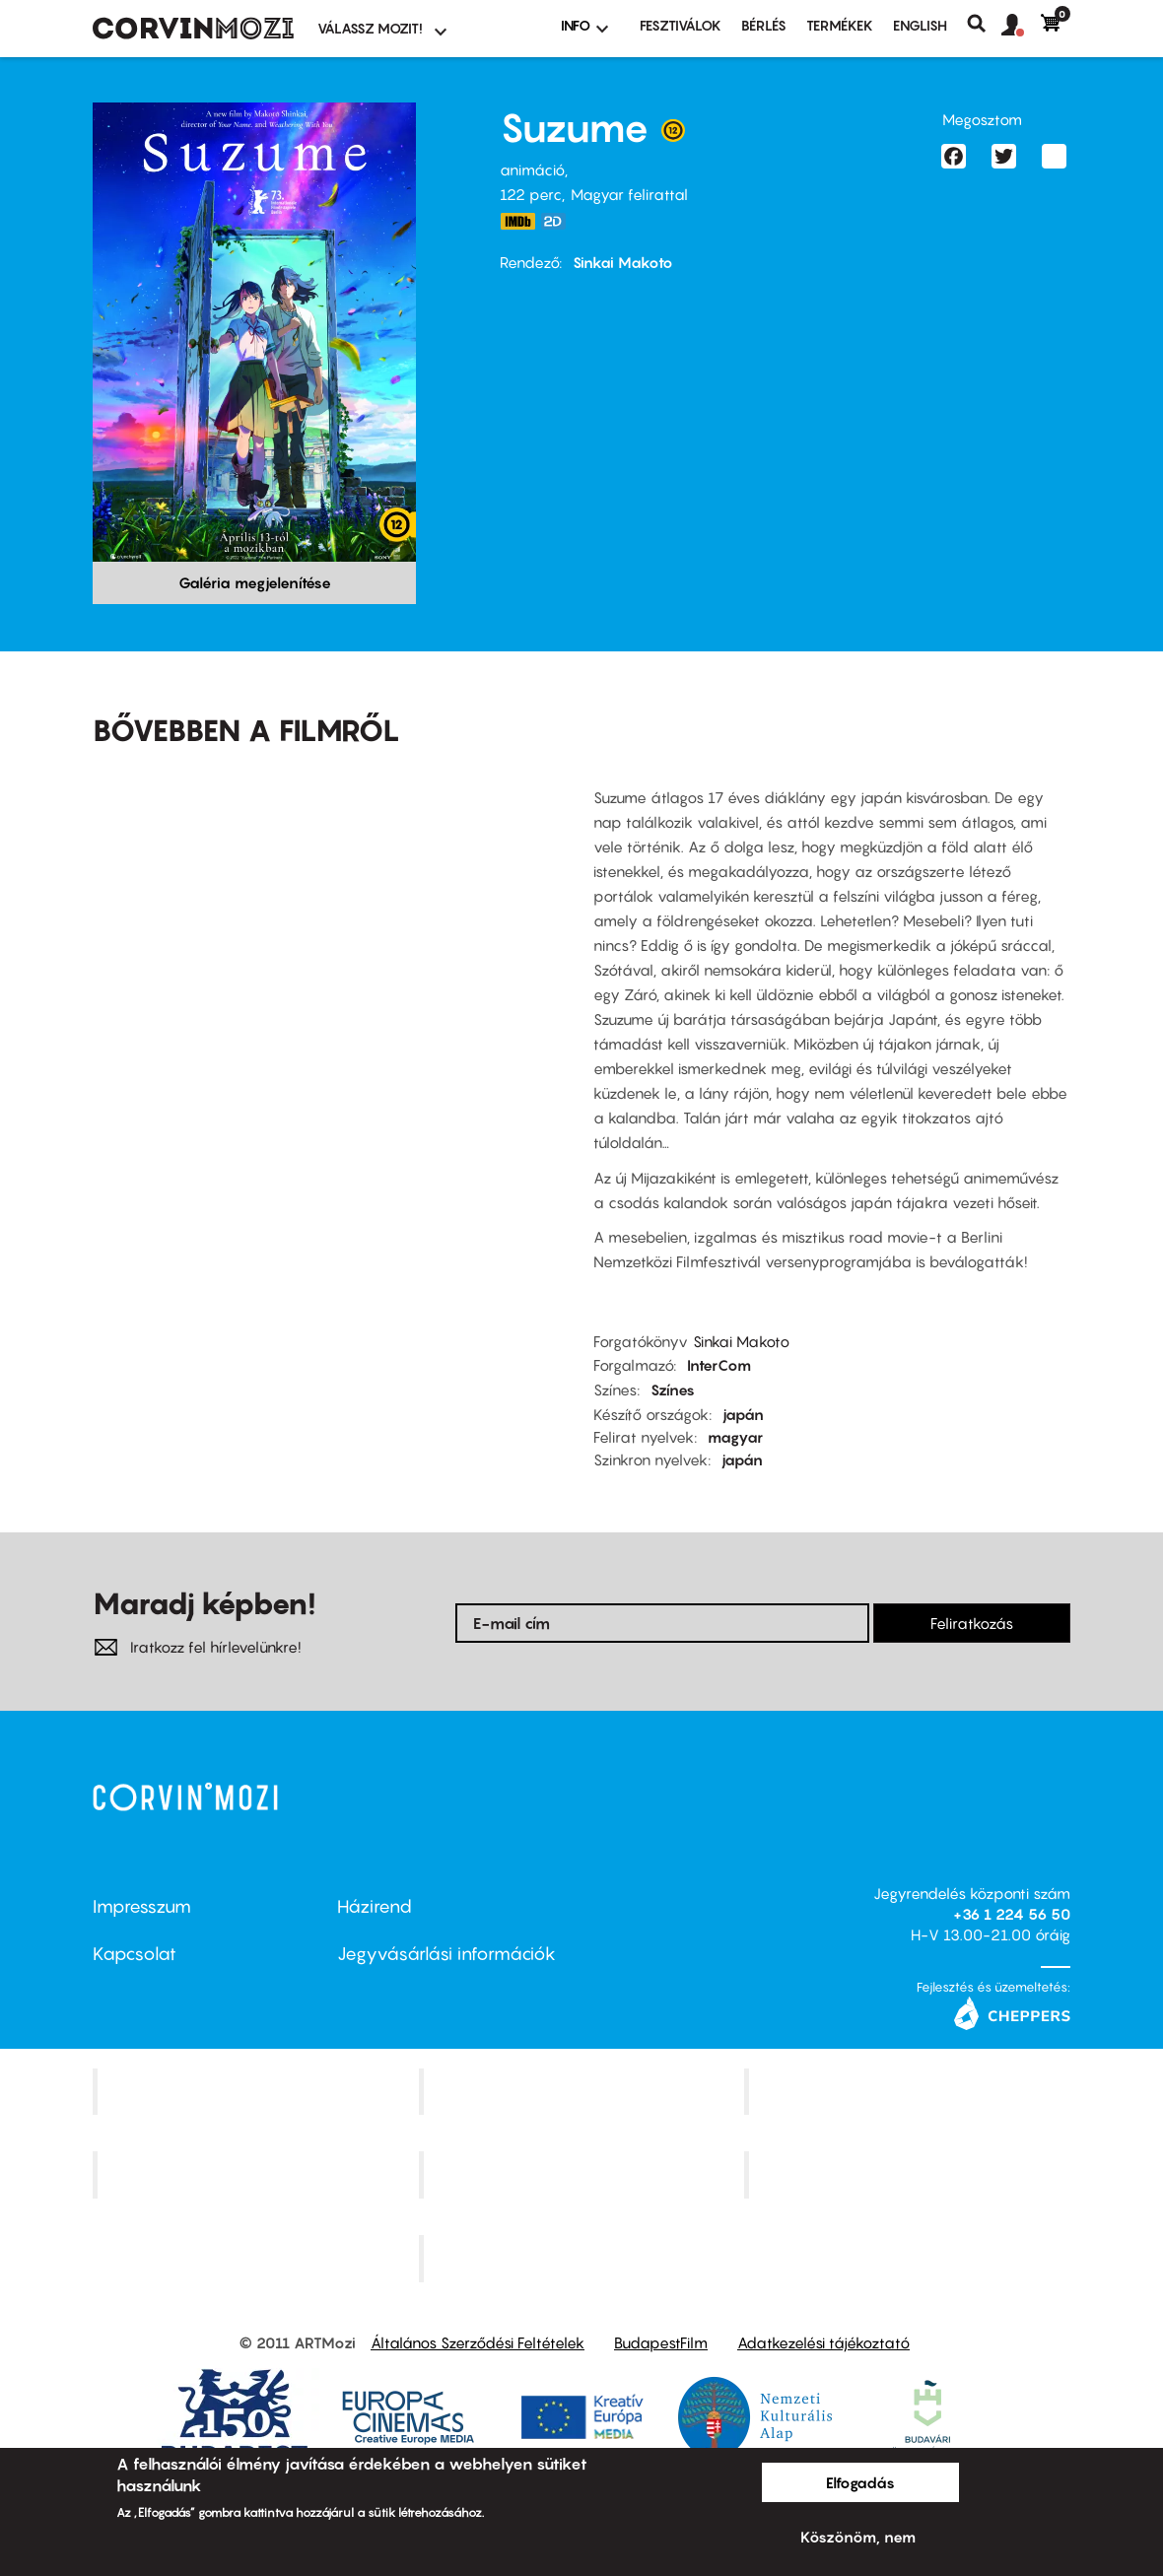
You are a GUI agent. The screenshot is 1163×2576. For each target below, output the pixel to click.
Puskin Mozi (258, 2175)
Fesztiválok (680, 25)
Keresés (984, 24)
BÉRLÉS (764, 25)
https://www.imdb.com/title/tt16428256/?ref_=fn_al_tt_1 (517, 221)
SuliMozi (583, 2175)
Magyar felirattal (629, 194)
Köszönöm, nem (858, 2536)
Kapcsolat (134, 1953)
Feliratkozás (971, 1623)
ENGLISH (920, 25)
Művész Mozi (910, 2091)
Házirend (374, 1906)
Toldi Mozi (583, 2259)
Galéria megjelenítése (254, 582)
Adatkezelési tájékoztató (823, 2342)
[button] (1021, 25)
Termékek (839, 25)
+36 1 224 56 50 (1011, 1914)
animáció (532, 169)
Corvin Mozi (257, 2091)
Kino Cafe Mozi (583, 2091)
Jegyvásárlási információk (446, 1953)
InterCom (719, 1365)
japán (743, 1414)
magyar (735, 1437)
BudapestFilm (661, 2342)
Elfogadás (860, 2482)
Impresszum (142, 1906)
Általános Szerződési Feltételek (477, 2342)
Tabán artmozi (910, 2175)
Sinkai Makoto (623, 262)
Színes (672, 1389)
